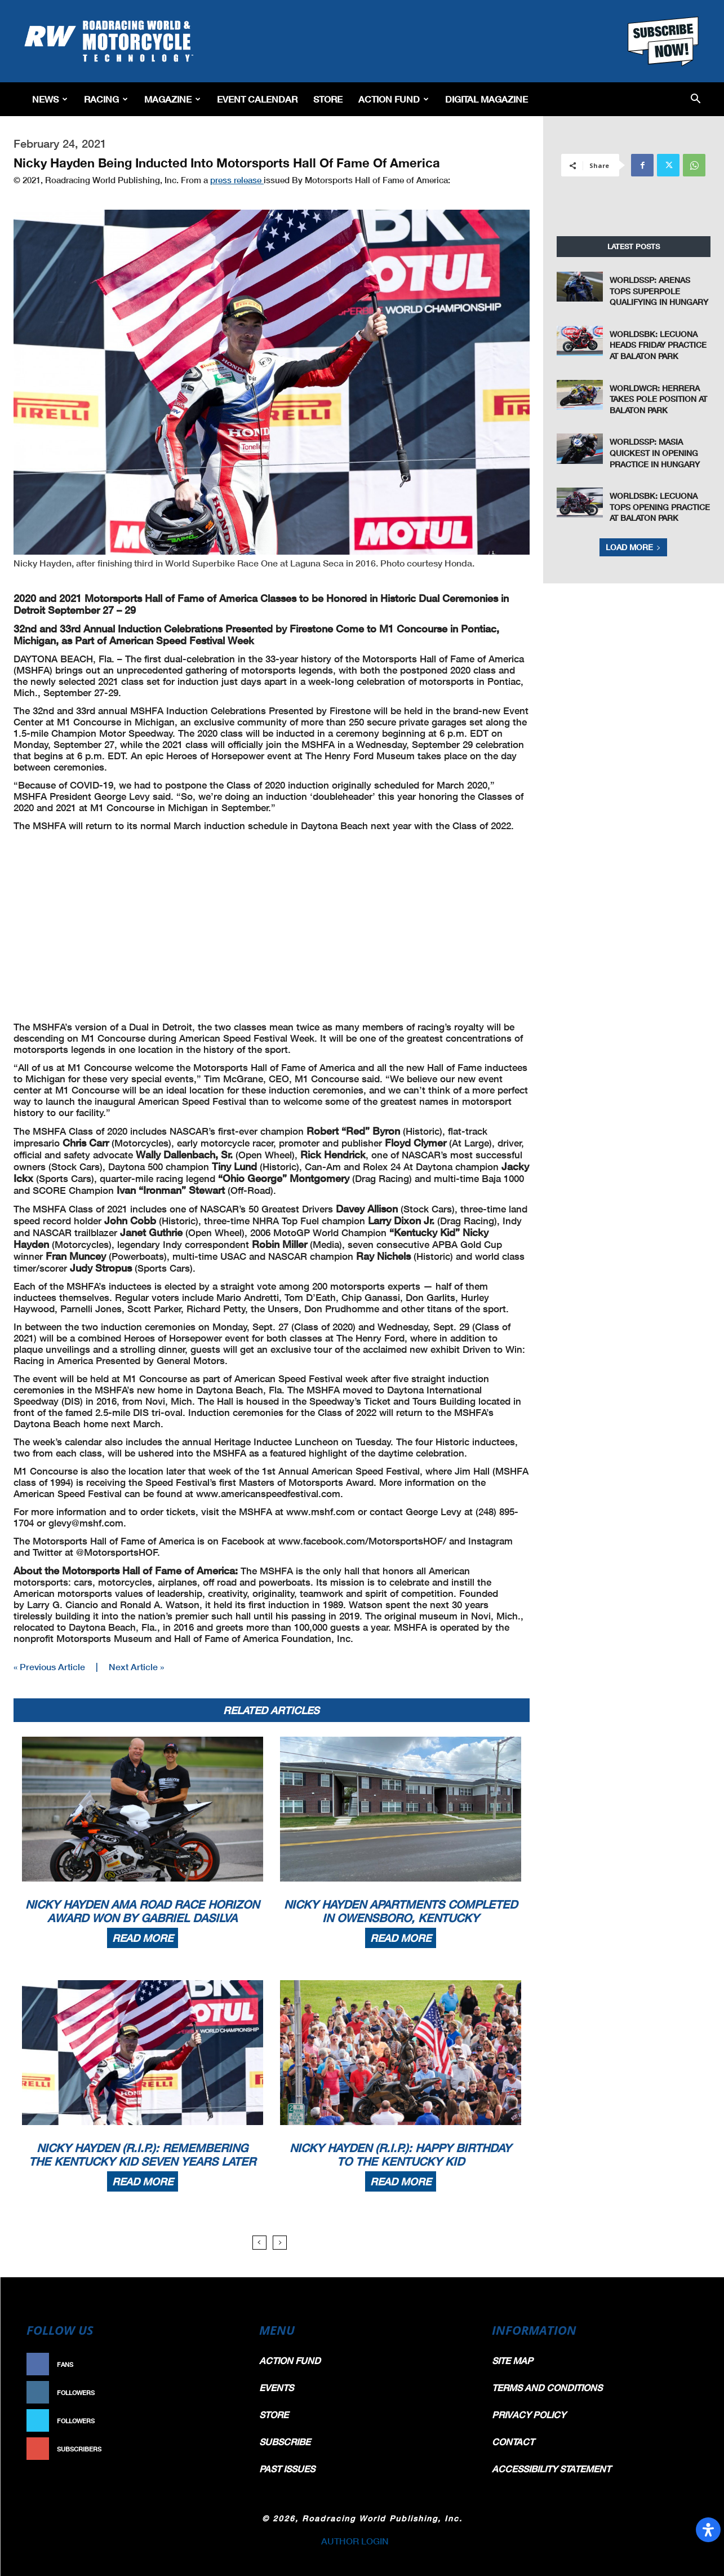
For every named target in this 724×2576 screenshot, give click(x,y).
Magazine (172, 99)
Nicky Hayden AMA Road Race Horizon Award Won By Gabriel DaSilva (142, 1910)
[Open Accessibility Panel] (708, 2529)
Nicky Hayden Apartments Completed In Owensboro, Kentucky (400, 1910)
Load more (633, 547)
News (50, 99)
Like (225, 2364)
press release (237, 180)
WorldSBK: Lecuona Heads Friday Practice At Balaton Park (658, 345)
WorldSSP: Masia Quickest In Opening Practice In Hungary (655, 452)
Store (328, 99)
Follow (219, 2392)
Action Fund (393, 99)
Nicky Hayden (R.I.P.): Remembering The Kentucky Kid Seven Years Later (142, 2154)
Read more (142, 1938)
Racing (106, 99)
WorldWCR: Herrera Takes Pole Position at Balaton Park (658, 399)
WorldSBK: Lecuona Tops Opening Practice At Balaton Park (660, 507)
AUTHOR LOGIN (355, 2540)
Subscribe (214, 2449)
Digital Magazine (486, 99)
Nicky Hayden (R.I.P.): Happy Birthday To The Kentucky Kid (400, 2154)
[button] (695, 99)
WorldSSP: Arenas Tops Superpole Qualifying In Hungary (659, 291)
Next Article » (136, 1666)
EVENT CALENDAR (257, 99)
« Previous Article (49, 1666)
